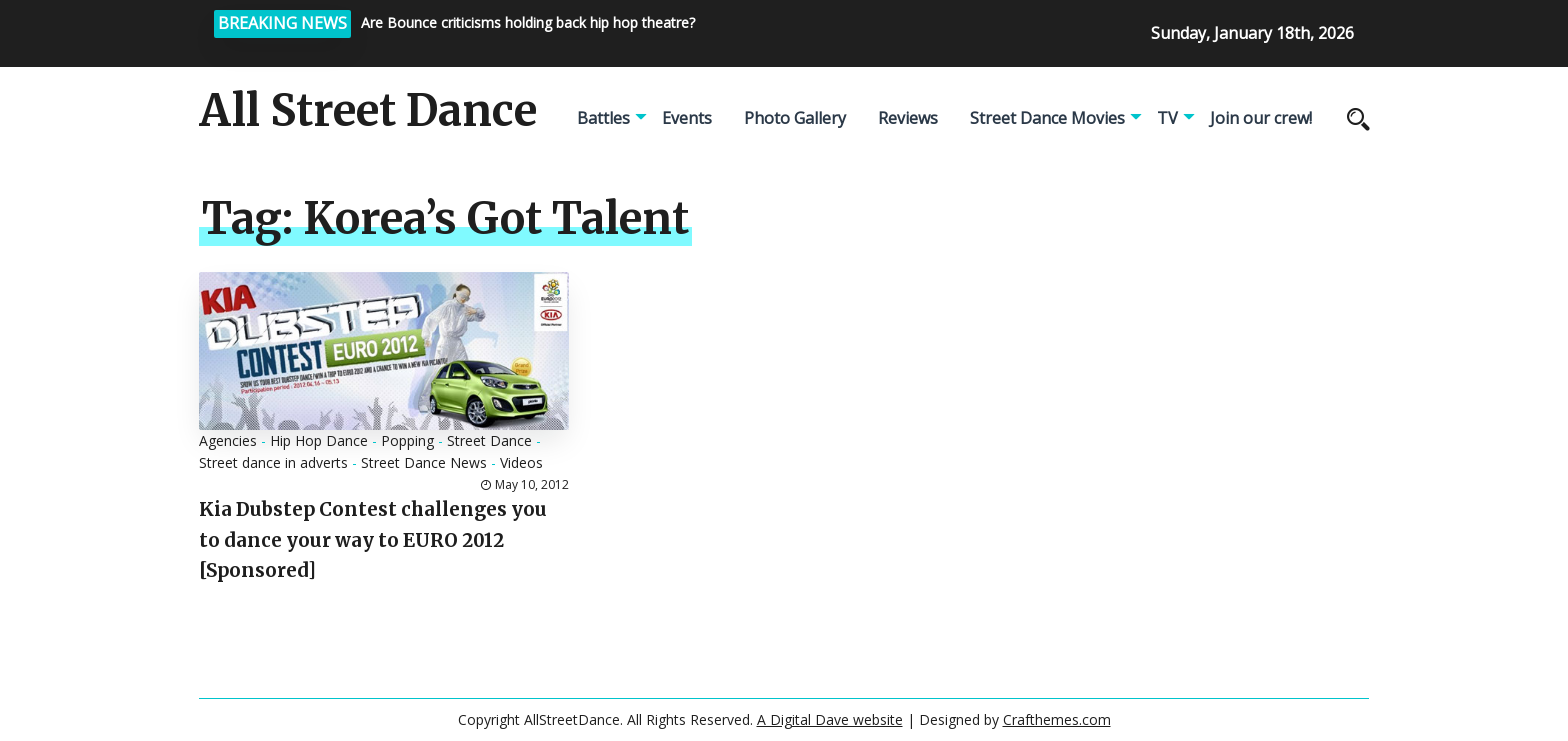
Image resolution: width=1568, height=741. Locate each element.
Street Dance (489, 440)
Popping (407, 440)
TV (1167, 118)
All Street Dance (368, 111)
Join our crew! (1261, 118)
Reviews (908, 118)
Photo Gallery (795, 118)
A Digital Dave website (830, 719)
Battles (603, 118)
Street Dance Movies (1047, 118)
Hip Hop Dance (319, 440)
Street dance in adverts (273, 462)
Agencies (228, 440)
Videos (521, 462)
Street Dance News (424, 462)
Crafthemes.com (1057, 719)
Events (687, 118)
